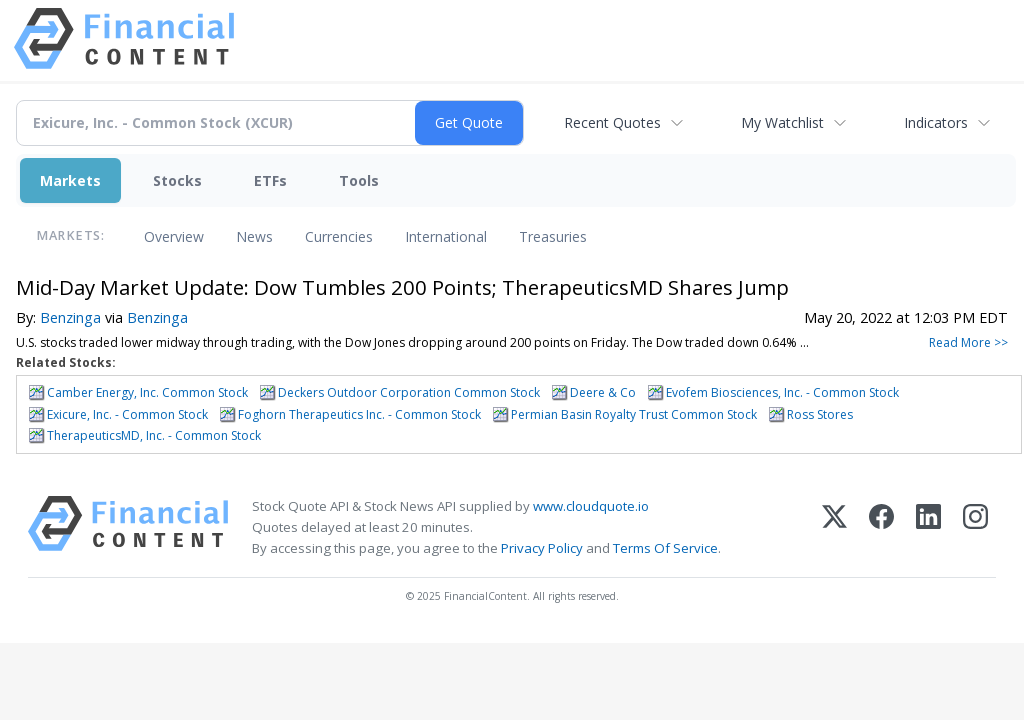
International (446, 236)
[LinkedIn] (928, 527)
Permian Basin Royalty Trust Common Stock (634, 414)
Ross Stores (820, 414)
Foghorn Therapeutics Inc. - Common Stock (359, 414)
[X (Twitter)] (834, 527)
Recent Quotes (612, 122)
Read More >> (968, 342)
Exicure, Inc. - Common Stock (127, 414)
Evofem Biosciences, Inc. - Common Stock (782, 392)
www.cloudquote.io (591, 506)
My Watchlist (782, 122)
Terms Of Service (665, 548)
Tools (359, 180)
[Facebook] (881, 527)
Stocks (177, 180)
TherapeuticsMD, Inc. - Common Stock (154, 435)
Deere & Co (603, 392)
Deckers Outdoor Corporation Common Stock (409, 392)
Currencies (339, 236)
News (254, 236)
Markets (70, 180)
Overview (174, 236)
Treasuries (553, 236)
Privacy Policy (542, 548)
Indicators (936, 122)
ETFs (270, 180)
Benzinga (70, 317)
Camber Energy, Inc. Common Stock (147, 392)
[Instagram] (975, 527)
